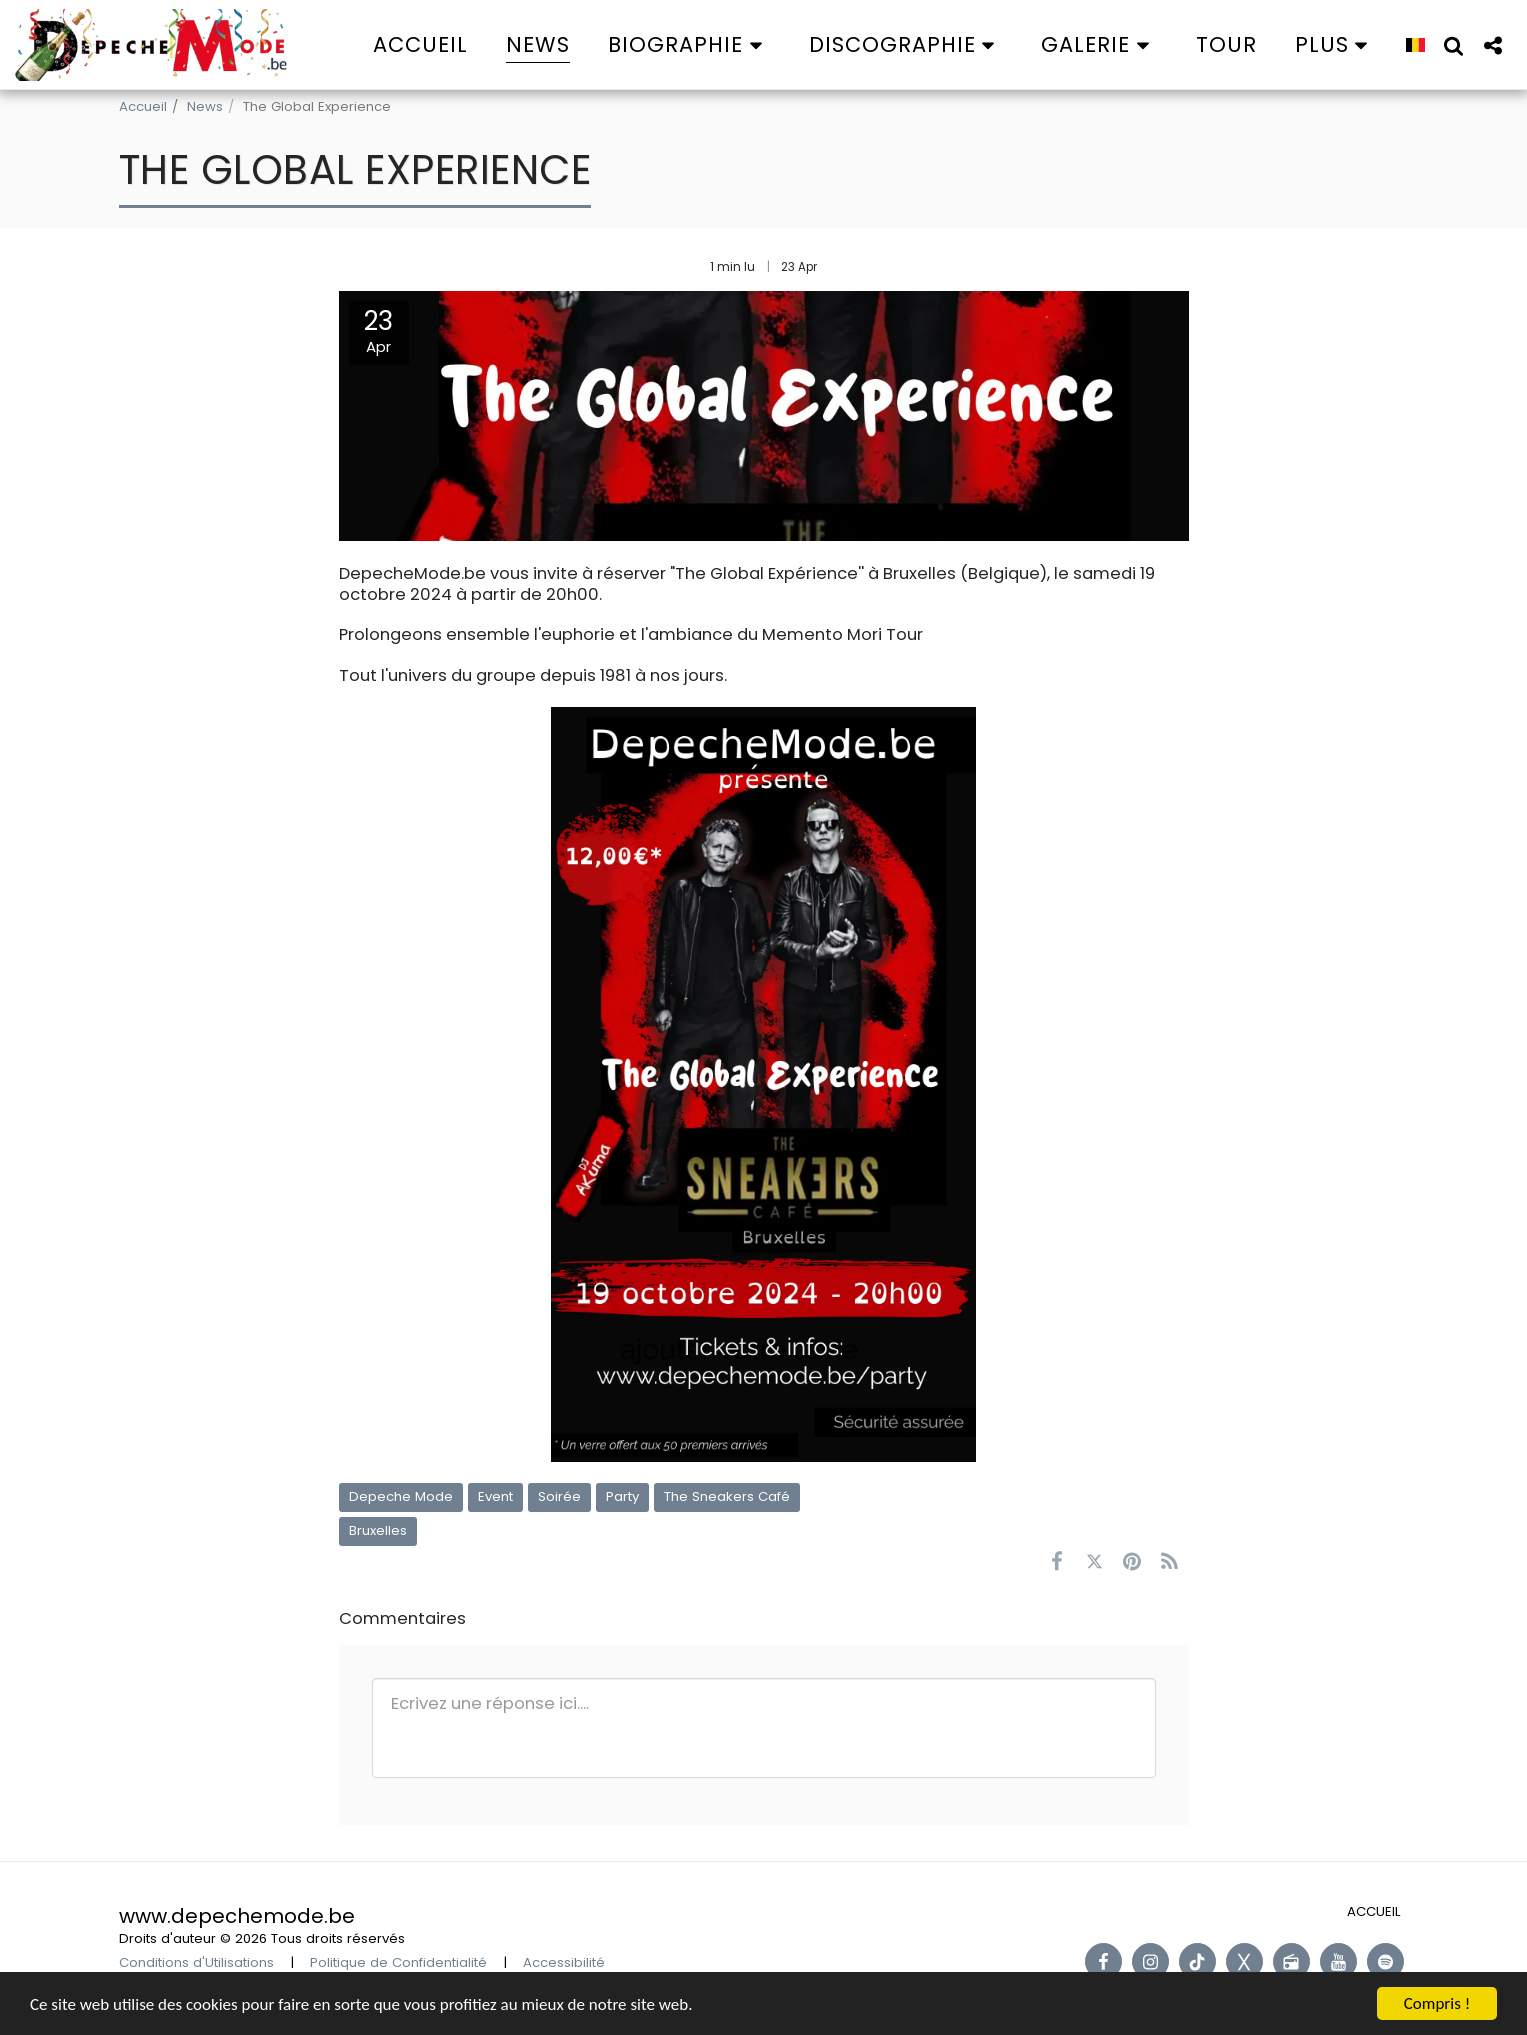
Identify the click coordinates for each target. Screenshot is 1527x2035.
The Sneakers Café (727, 1496)
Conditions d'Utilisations (196, 1962)
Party (622, 1496)
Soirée (559, 1496)
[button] (689, 44)
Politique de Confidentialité (398, 1962)
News (205, 106)
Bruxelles (378, 1530)
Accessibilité (564, 1962)
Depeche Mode (401, 1496)
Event (495, 1496)
